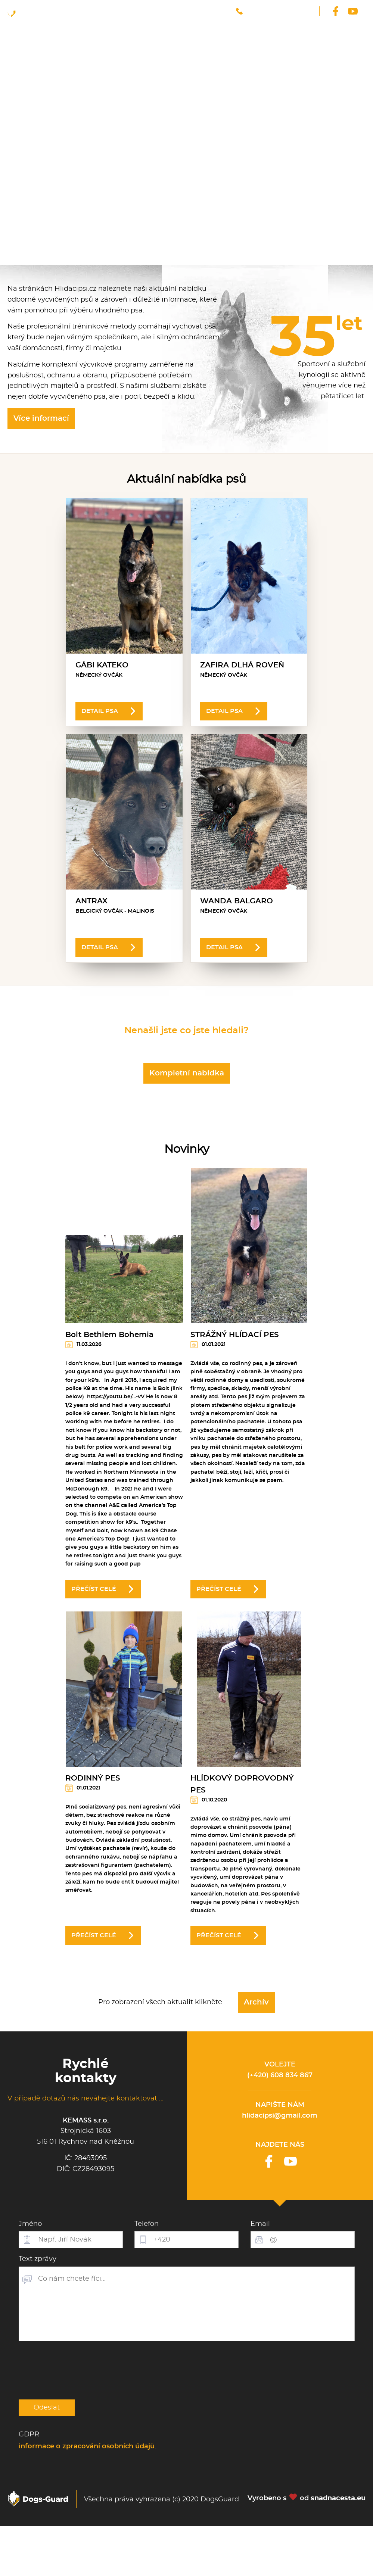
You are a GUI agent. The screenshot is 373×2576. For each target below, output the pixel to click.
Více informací (41, 418)
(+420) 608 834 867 (280, 2075)
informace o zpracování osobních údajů (87, 2446)
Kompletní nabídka (186, 1073)
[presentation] (75, 2370)
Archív (256, 2002)
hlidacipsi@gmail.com (279, 2115)
